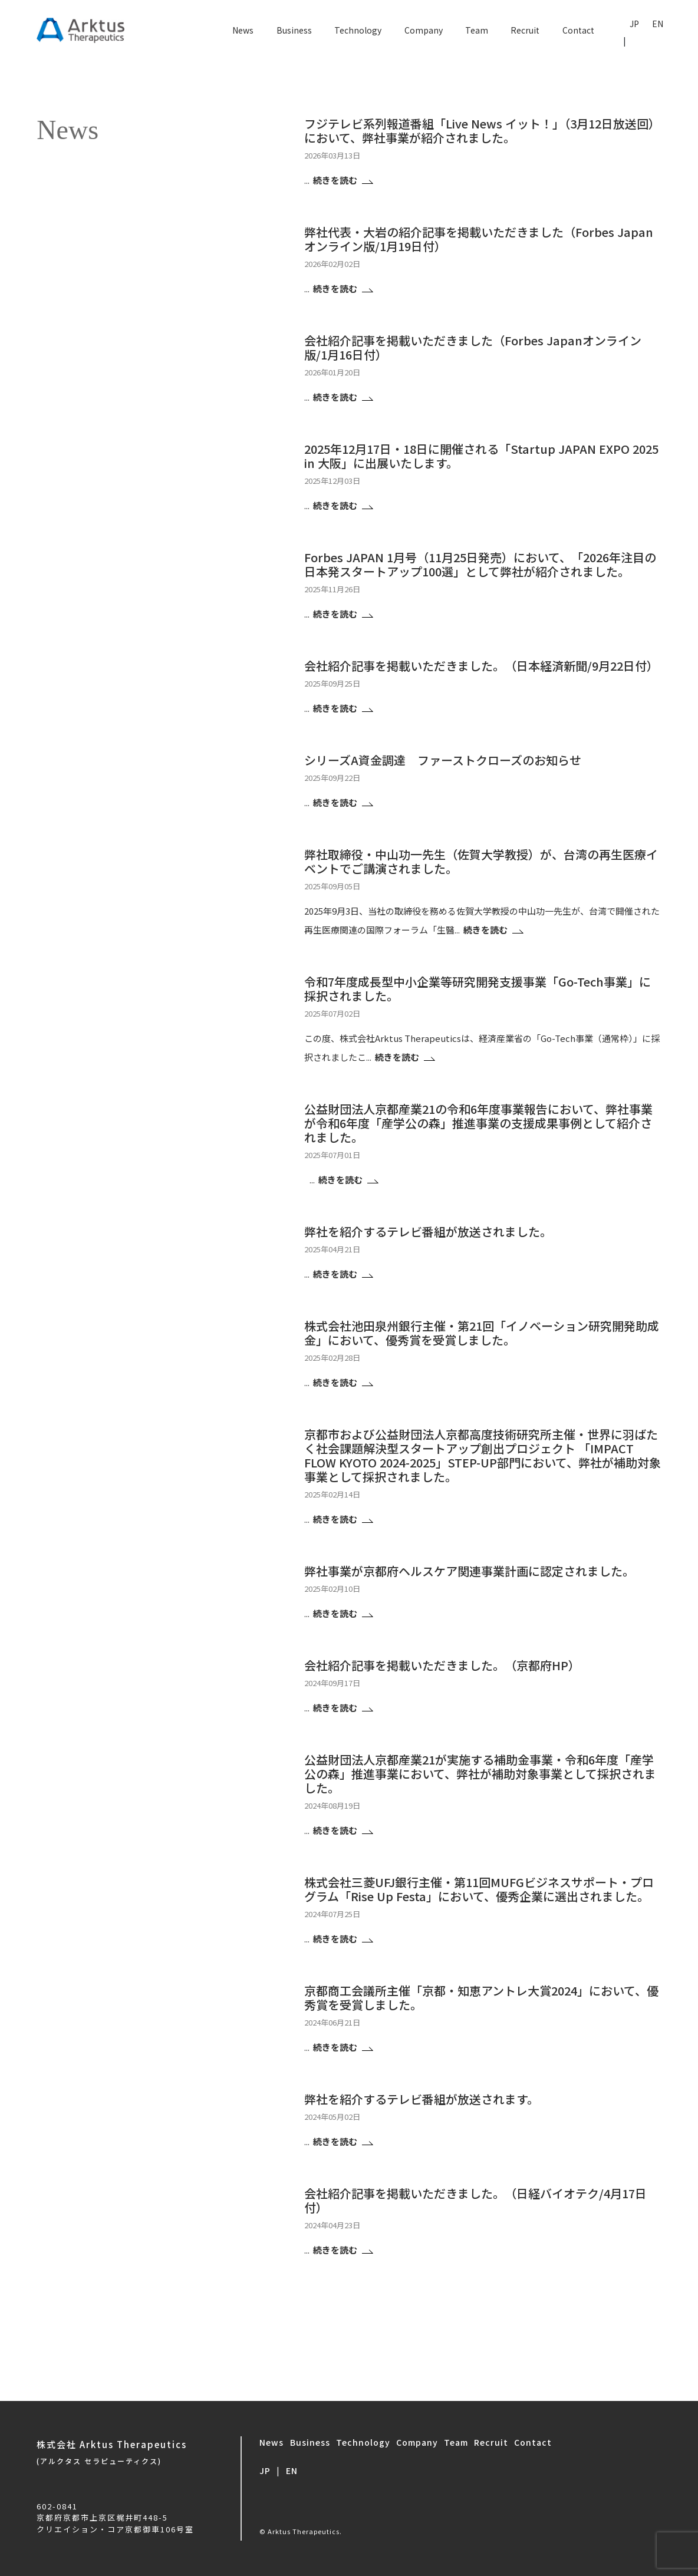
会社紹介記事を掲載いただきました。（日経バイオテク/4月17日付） (475, 2200)
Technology (357, 30)
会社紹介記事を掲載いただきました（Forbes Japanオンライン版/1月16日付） (472, 347)
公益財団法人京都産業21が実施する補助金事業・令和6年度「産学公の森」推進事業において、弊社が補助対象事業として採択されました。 (480, 1773)
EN (657, 23)
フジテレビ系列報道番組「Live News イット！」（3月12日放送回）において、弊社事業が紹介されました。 (482, 130)
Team (476, 30)
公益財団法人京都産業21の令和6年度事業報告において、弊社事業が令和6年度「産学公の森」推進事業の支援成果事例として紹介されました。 (478, 1123)
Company (423, 30)
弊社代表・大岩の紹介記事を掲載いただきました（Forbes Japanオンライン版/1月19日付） (478, 239)
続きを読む (336, 180)
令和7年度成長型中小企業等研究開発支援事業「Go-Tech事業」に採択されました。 (477, 988)
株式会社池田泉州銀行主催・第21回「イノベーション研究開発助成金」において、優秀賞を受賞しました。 (481, 1332)
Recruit (525, 30)
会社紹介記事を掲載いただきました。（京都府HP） (442, 1665)
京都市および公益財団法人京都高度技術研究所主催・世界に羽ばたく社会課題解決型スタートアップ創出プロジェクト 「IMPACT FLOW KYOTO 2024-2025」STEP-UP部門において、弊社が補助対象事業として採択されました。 (482, 1455)
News (242, 30)
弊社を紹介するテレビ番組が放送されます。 (421, 2098)
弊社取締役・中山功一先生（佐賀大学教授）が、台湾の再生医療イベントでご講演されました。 (481, 861)
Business (294, 30)
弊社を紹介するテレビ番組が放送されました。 (428, 1231)
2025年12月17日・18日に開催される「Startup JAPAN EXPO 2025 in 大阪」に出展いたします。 (481, 455)
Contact (578, 30)
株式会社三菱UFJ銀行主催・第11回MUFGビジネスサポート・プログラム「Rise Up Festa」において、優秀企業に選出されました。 (479, 1889)
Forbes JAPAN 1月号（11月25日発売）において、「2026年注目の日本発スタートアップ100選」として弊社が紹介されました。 (480, 564)
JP (634, 23)
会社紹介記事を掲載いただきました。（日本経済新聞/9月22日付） (481, 665)
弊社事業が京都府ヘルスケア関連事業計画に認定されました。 (469, 1570)
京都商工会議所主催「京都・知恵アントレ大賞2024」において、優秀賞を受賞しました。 (481, 1997)
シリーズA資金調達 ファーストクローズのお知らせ (442, 759)
